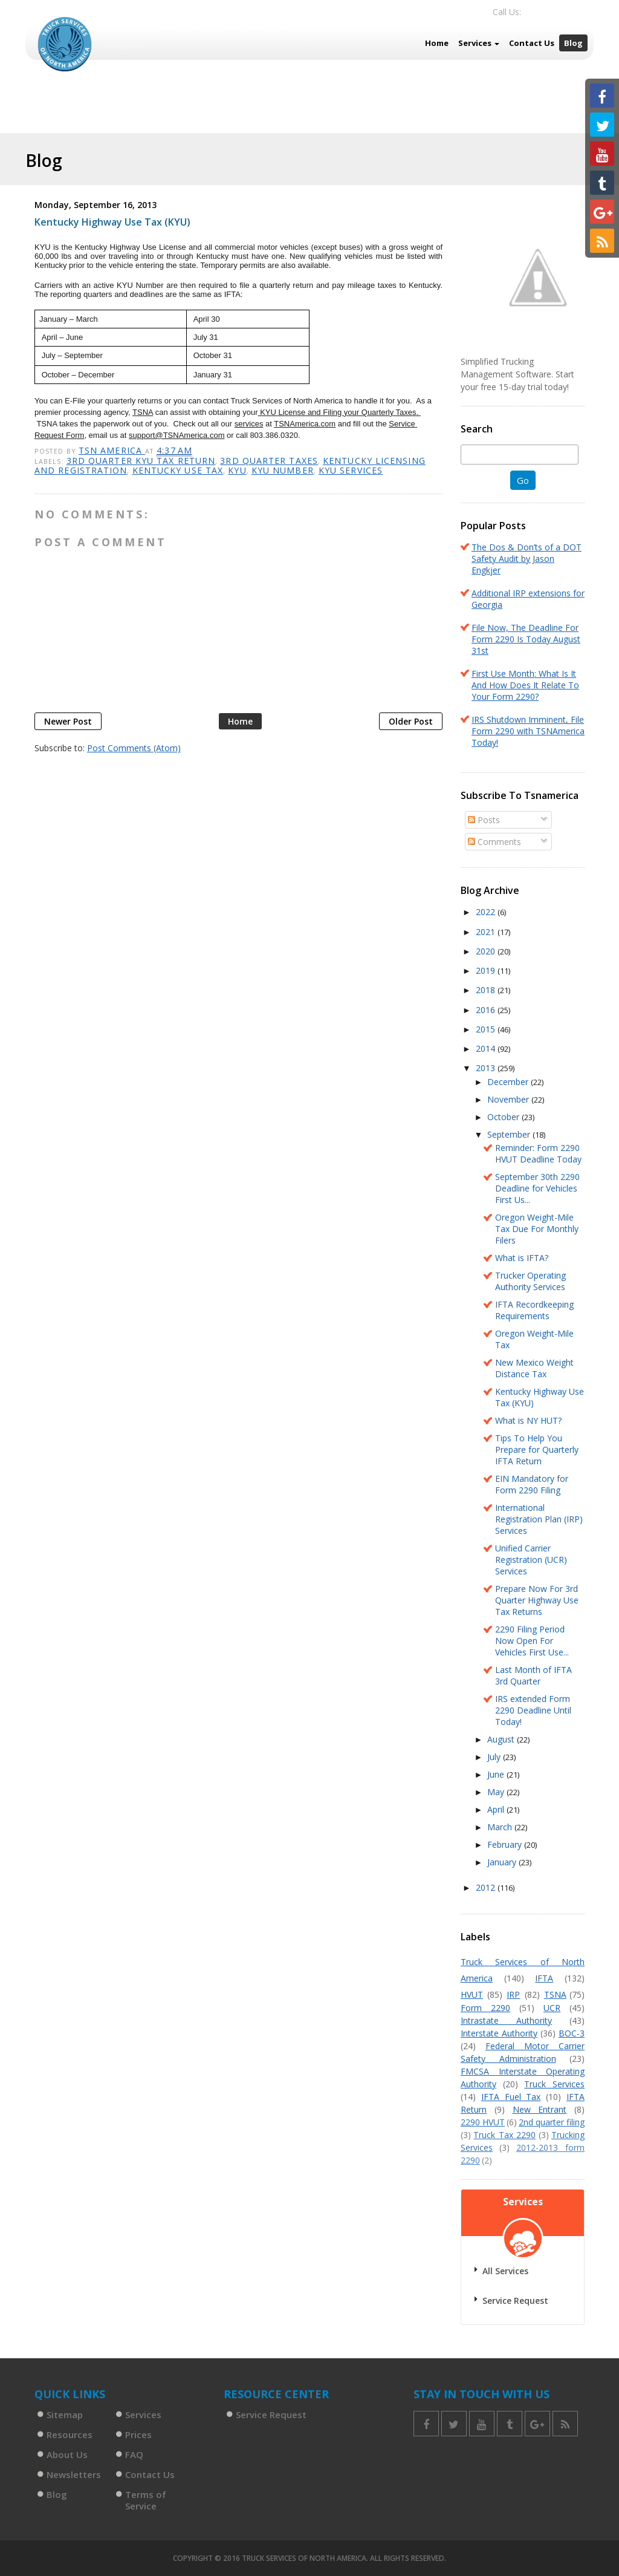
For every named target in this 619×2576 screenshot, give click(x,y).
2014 (486, 1048)
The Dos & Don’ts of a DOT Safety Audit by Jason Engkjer (527, 558)
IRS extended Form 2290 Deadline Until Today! (533, 1710)
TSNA (555, 1994)
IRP (513, 1994)
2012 (486, 1887)
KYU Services (351, 470)
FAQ (134, 2454)
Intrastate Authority (506, 2020)
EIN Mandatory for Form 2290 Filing (531, 1484)
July (495, 1756)
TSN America (112, 450)
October (504, 1117)
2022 (486, 912)
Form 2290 (485, 2008)
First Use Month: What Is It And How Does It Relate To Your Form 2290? (525, 685)
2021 (486, 931)
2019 (486, 970)
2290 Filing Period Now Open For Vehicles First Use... (532, 1640)
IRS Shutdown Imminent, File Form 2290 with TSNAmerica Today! (528, 731)
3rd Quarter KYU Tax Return (140, 460)
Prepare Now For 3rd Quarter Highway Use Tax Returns (536, 1600)
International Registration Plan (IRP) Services (539, 1519)
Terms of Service (145, 2500)
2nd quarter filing (552, 2122)
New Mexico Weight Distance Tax (534, 1368)
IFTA (544, 1978)
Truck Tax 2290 (504, 2135)
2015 (486, 1029)
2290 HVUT (483, 2122)
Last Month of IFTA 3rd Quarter (533, 1675)
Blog (573, 42)
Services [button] (478, 42)
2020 (486, 951)
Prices (138, 2434)
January (503, 1862)
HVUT (472, 1994)
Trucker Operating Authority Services (530, 1281)
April (497, 1809)
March (500, 1827)
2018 (486, 990)
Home (437, 42)
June (497, 1774)
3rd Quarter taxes (269, 460)
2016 (486, 1010)
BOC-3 (572, 2033)
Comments (494, 841)
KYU (237, 470)
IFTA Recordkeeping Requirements (534, 1310)
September (510, 1134)
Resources (69, 2434)
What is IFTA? (521, 1258)
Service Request (515, 2300)
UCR (551, 2008)
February (505, 1844)
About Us (67, 2454)
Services (143, 2414)
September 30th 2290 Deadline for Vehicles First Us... (537, 1188)
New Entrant (540, 2109)
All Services (505, 2271)
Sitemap (65, 2414)
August (502, 1739)
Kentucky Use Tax (177, 470)
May (497, 1792)
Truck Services (554, 2084)
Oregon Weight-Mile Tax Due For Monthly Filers (536, 1228)
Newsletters (74, 2474)
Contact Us (531, 42)
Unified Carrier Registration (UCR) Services (531, 1559)
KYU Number (282, 470)
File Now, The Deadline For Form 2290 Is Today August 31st (526, 639)
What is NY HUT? (528, 1420)
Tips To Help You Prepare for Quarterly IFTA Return (536, 1449)
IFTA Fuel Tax (511, 2096)
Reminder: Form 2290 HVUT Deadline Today (538, 1153)
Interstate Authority (499, 2033)
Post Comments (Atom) (134, 748)
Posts (484, 820)
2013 (486, 1068)
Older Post (411, 721)
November (509, 1099)
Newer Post (68, 721)
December (509, 1081)
